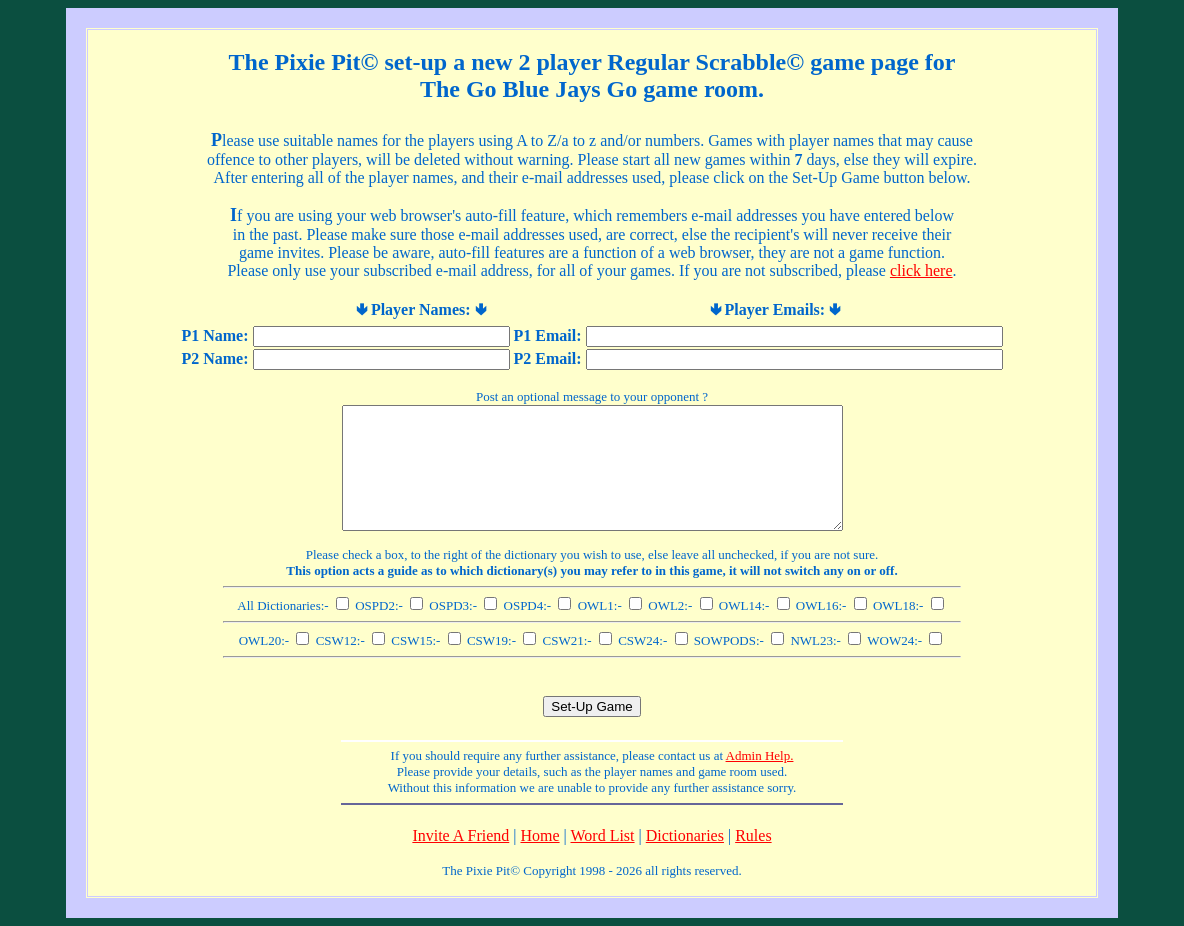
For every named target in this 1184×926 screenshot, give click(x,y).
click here (921, 270)
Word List (603, 835)
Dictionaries (685, 835)
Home (539, 835)
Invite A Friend (460, 835)
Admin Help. (760, 755)
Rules (753, 835)
